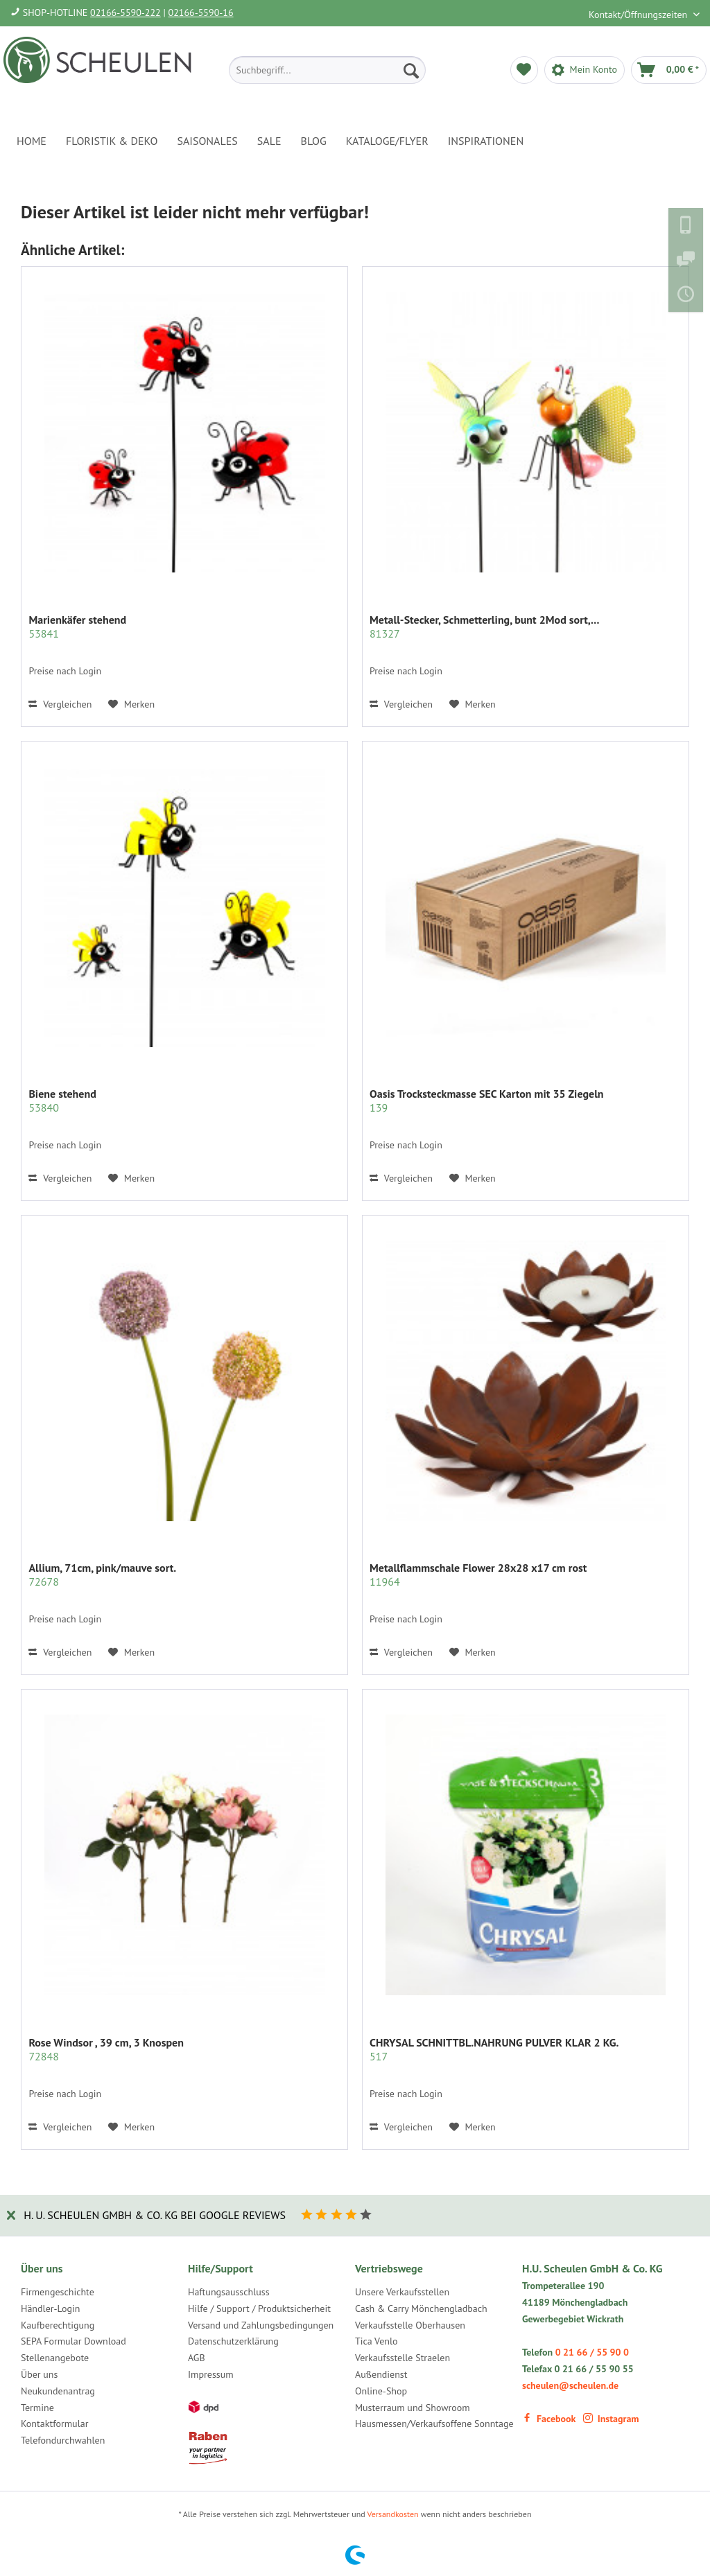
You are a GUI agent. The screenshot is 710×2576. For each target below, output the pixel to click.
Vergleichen (60, 704)
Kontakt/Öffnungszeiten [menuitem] (639, 14)
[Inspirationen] (486, 141)
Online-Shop (381, 2391)
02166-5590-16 (201, 12)
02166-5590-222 (125, 12)
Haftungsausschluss (229, 2292)
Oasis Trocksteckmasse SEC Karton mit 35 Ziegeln (487, 1100)
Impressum (211, 2374)
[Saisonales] (207, 141)
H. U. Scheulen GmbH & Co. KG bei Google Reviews (155, 2215)
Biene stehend (62, 1100)
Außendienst (381, 2374)
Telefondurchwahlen (63, 2440)
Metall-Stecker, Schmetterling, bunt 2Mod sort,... (484, 626)
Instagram (611, 2418)
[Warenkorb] (669, 70)
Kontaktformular (54, 2423)
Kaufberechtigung (57, 2325)
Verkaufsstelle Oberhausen (410, 2325)
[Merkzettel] (524, 70)
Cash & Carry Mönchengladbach (421, 2308)
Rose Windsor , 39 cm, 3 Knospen (106, 2049)
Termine (37, 2407)
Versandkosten (393, 2514)
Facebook (548, 2418)
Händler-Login (50, 2308)
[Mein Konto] (584, 70)
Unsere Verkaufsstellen (402, 2292)
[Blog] (313, 141)
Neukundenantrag (58, 2391)
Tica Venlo (376, 2341)
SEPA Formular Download (73, 2341)
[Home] (31, 141)
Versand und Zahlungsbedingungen (261, 2325)
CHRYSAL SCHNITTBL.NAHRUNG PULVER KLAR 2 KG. (494, 2049)
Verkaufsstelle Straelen (402, 2357)
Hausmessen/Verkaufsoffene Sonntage (434, 2423)
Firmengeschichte (57, 2292)
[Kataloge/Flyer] (387, 141)
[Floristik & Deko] (111, 141)
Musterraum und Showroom (412, 2407)
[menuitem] (327, 70)
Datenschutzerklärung (233, 2341)
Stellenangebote (55, 2357)
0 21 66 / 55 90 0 (592, 2352)
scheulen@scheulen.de (570, 2385)
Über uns (39, 2374)
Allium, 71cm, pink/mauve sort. (102, 1574)
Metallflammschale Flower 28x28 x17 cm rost (478, 1574)
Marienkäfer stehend (77, 626)
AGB (196, 2357)
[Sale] (269, 141)
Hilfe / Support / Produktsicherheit (259, 2308)
